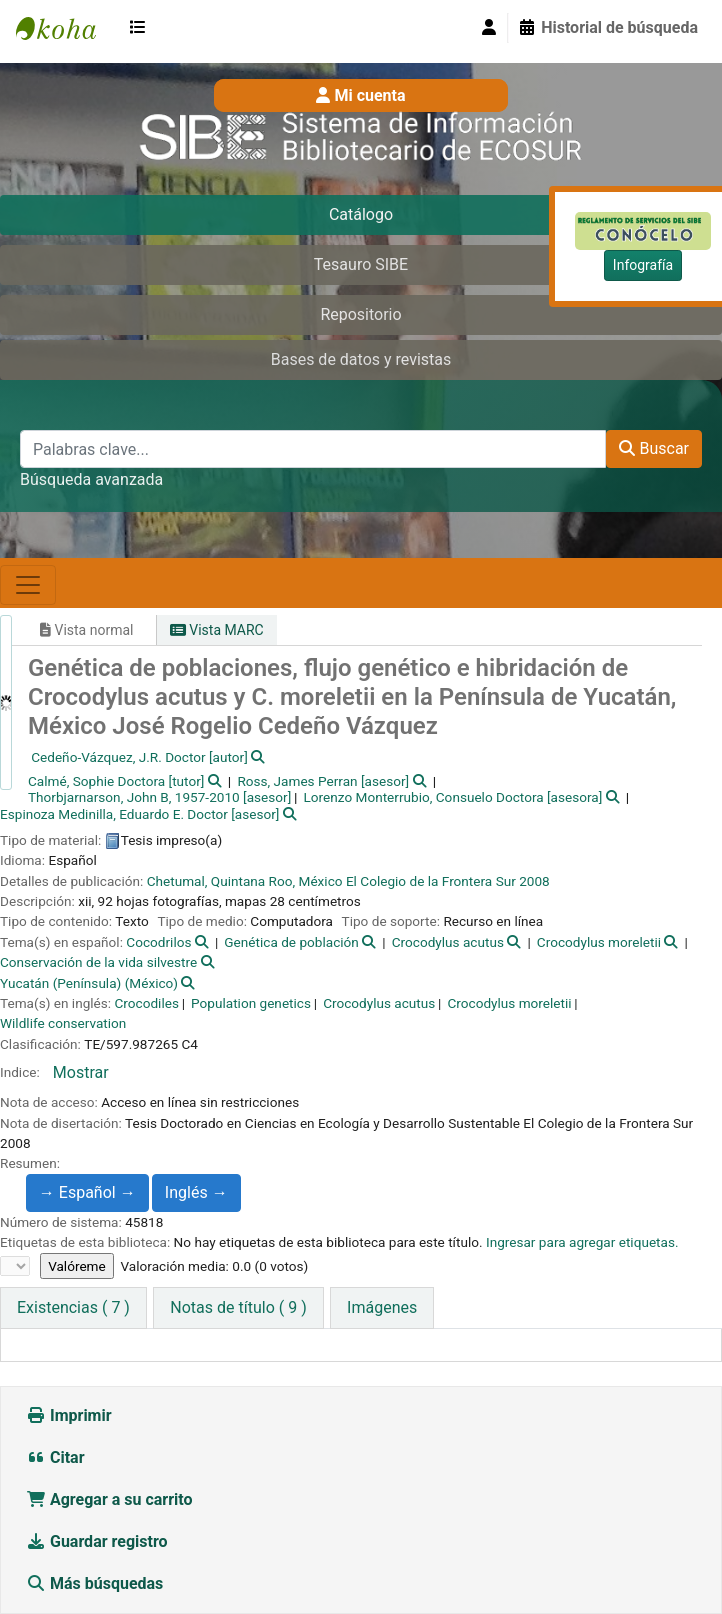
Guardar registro (99, 1541)
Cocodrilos (158, 942)
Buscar (654, 448)
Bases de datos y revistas (361, 359)
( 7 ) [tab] (73, 1307)
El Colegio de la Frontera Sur (431, 881)
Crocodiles (146, 1003)
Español (97, 1192)
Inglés (196, 1192)
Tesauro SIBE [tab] (361, 264)
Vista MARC (217, 630)
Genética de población (291, 942)
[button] (142, 28)
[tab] (238, 1308)
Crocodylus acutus (448, 942)
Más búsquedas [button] (96, 1583)
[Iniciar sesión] (489, 28)
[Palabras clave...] (313, 449)
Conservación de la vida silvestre (98, 962)
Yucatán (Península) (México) (89, 983)
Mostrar (81, 1072)
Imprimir (69, 1415)
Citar (55, 1457)
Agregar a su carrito (109, 1499)
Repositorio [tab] (360, 314)
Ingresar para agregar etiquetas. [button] (582, 1242)
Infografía (643, 265)
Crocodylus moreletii (599, 942)
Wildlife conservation (63, 1023)
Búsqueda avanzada (91, 479)
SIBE (66, 28)
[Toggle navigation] (28, 585)
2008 (534, 881)
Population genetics (251, 1003)
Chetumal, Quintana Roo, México (245, 881)
